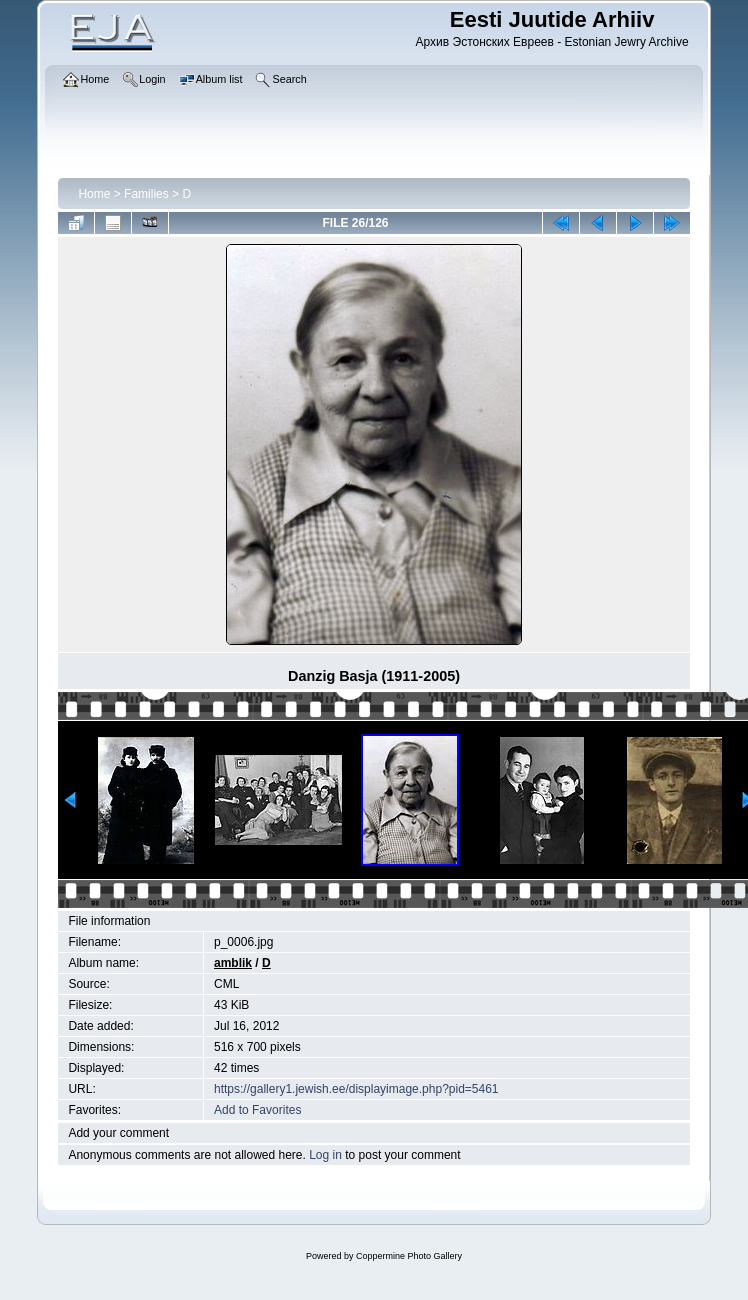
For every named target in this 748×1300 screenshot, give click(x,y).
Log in (325, 1155)
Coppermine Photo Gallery (409, 1256)
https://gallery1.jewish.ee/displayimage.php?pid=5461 (356, 1089)
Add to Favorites (257, 1110)
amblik (233, 963)
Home (94, 194)
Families (146, 194)
